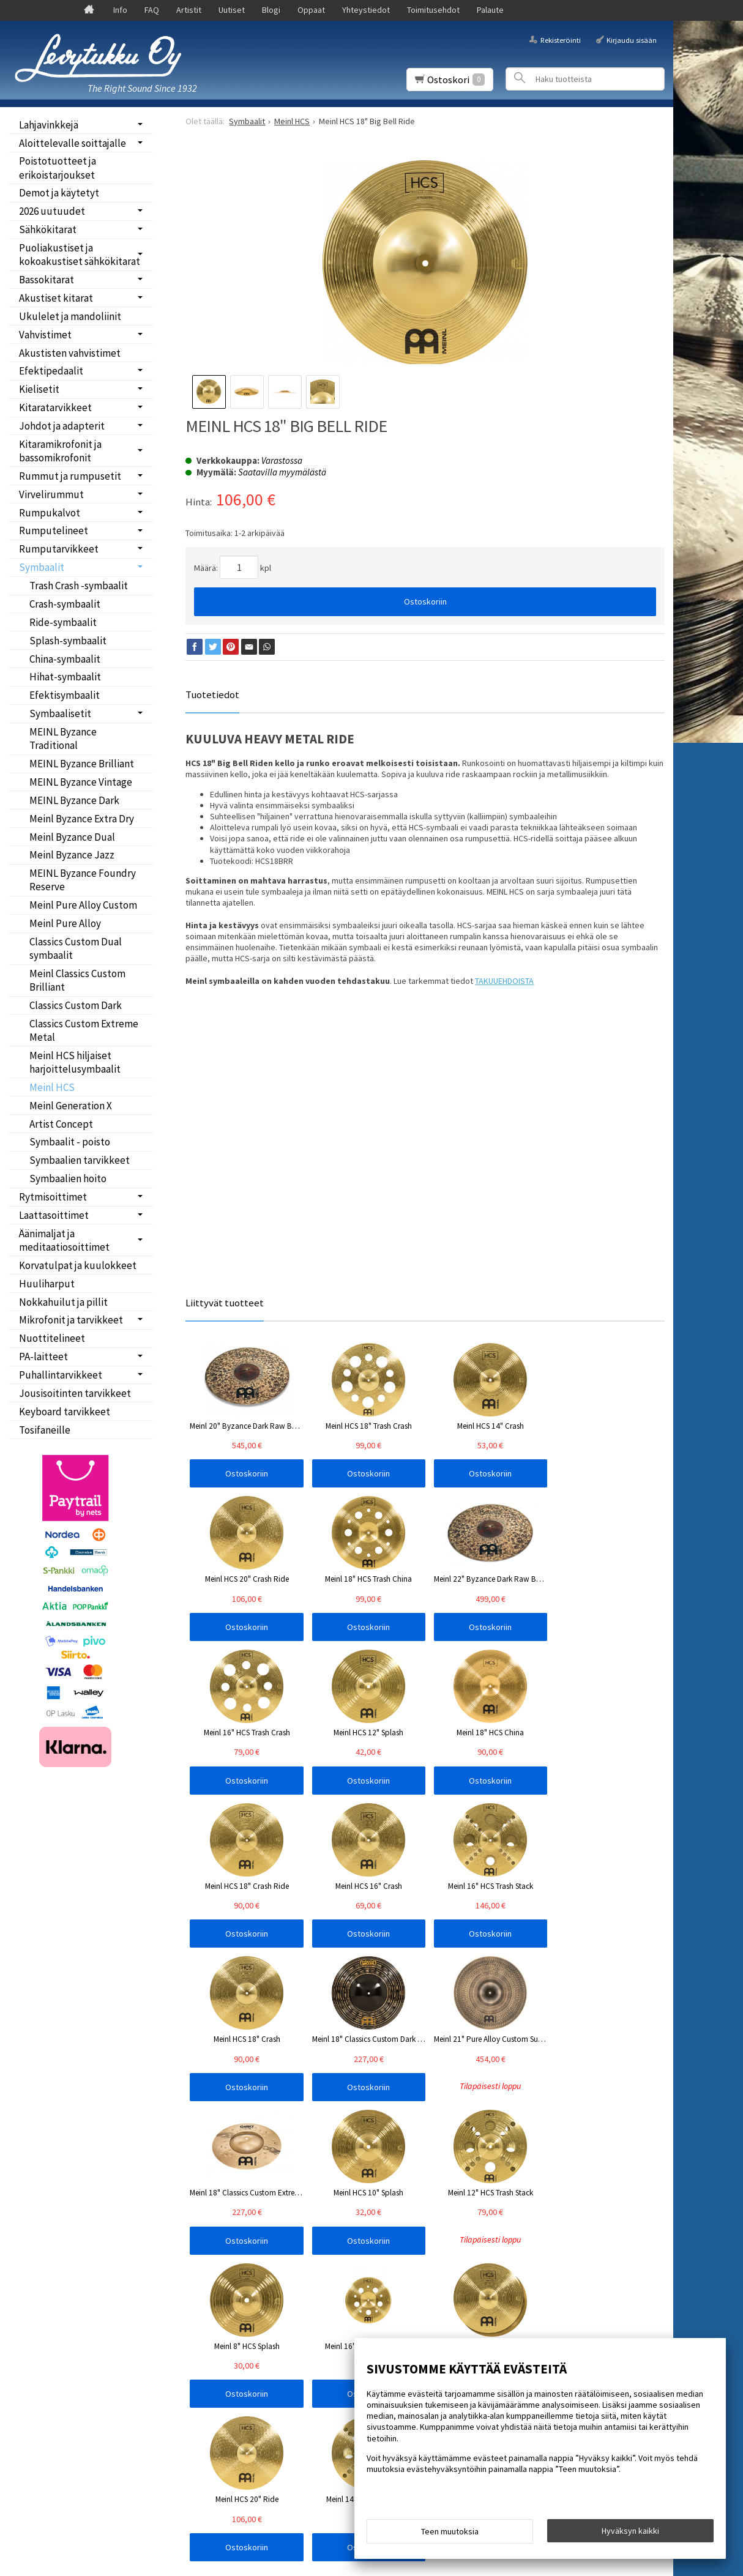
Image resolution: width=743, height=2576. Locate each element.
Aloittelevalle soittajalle (72, 143)
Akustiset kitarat (56, 298)
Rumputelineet (53, 530)
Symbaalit (41, 567)
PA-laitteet (43, 1356)
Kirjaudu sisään (632, 39)
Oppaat (311, 9)
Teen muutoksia (450, 2534)
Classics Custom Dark (75, 1005)
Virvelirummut (51, 494)
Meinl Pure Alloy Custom (83, 905)
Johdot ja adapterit (62, 426)
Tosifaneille (44, 1430)
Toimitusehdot (433, 9)
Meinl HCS (52, 1087)
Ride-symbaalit (63, 622)
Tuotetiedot (212, 694)
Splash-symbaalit (67, 640)
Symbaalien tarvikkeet (79, 1160)
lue (320, 2234)
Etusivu (40, 2181)
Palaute (490, 9)
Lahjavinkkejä (48, 125)
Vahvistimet (45, 334)
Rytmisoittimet (53, 1197)
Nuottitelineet (52, 1338)
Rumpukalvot (49, 512)
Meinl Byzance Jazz (71, 855)
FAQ (151, 9)
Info (120, 9)
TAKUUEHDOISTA (504, 980)
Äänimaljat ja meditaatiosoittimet (64, 1240)
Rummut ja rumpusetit (70, 476)
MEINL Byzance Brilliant (81, 763)
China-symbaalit (64, 659)
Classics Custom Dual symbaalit (75, 948)
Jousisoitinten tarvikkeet (75, 1393)
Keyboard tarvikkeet (64, 1411)
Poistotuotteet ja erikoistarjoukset (57, 167)
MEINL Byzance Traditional (63, 738)
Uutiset (231, 9)
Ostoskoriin (425, 601)
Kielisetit (39, 389)
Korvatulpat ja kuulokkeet (77, 1265)
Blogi (271, 9)
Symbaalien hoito (67, 1178)
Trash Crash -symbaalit (78, 585)
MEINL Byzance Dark (74, 800)
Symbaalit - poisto (69, 1141)
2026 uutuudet (52, 211)
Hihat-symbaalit (65, 676)
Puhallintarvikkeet (60, 1375)
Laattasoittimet (54, 1215)
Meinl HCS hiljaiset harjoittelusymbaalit (75, 1062)
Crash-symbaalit (64, 604)
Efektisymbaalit (64, 695)
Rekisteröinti (560, 39)
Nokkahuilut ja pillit (63, 1302)
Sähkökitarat (48, 229)
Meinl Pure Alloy (65, 923)
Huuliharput (47, 1283)
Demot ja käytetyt (59, 192)
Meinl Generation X (70, 1105)
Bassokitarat (46, 279)
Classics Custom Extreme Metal (83, 1030)
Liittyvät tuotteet (224, 1302)
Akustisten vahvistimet (70, 353)
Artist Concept (61, 1124)
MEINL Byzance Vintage (80, 782)
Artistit (188, 9)
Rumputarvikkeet (59, 549)
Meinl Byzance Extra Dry (81, 818)
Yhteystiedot (366, 9)
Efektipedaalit (51, 371)
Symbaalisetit (60, 713)
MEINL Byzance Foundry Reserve (82, 879)
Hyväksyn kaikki (630, 2533)
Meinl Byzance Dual (72, 837)
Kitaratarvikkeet (55, 407)
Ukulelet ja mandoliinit (70, 316)
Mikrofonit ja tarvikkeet (71, 1320)
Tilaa (204, 2250)
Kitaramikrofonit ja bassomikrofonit (60, 450)
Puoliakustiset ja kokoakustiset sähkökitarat (79, 254)
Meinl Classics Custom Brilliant (77, 980)
